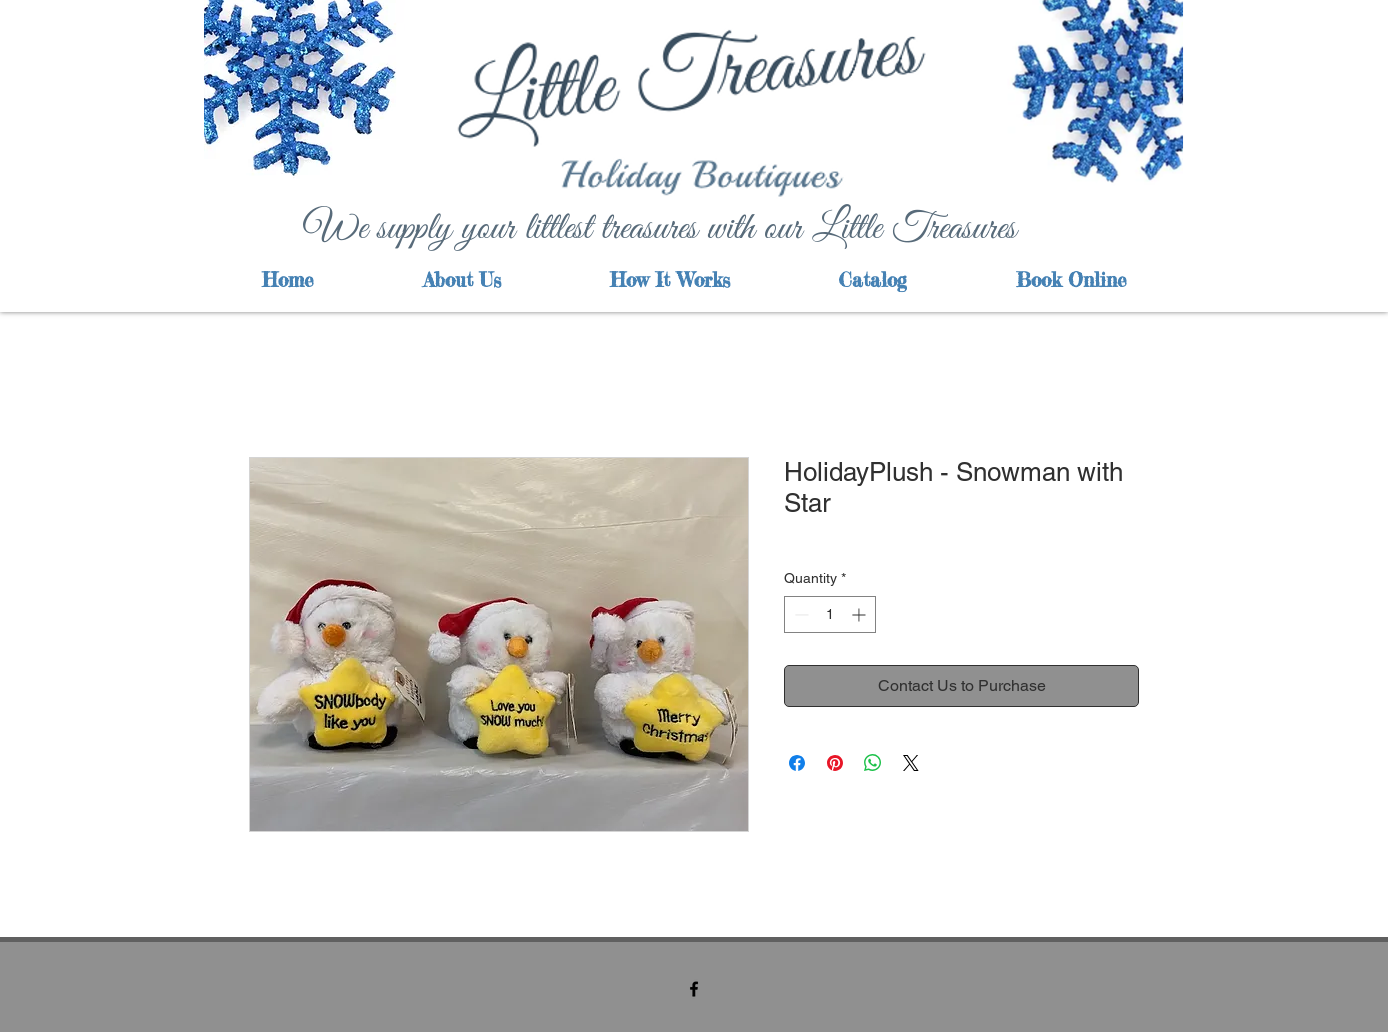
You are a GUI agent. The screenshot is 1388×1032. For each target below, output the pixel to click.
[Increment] (860, 614)
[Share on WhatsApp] (873, 763)
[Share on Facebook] (797, 763)
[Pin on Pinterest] (835, 763)
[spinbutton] (830, 614)
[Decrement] (799, 614)
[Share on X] (911, 763)
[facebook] (694, 989)
